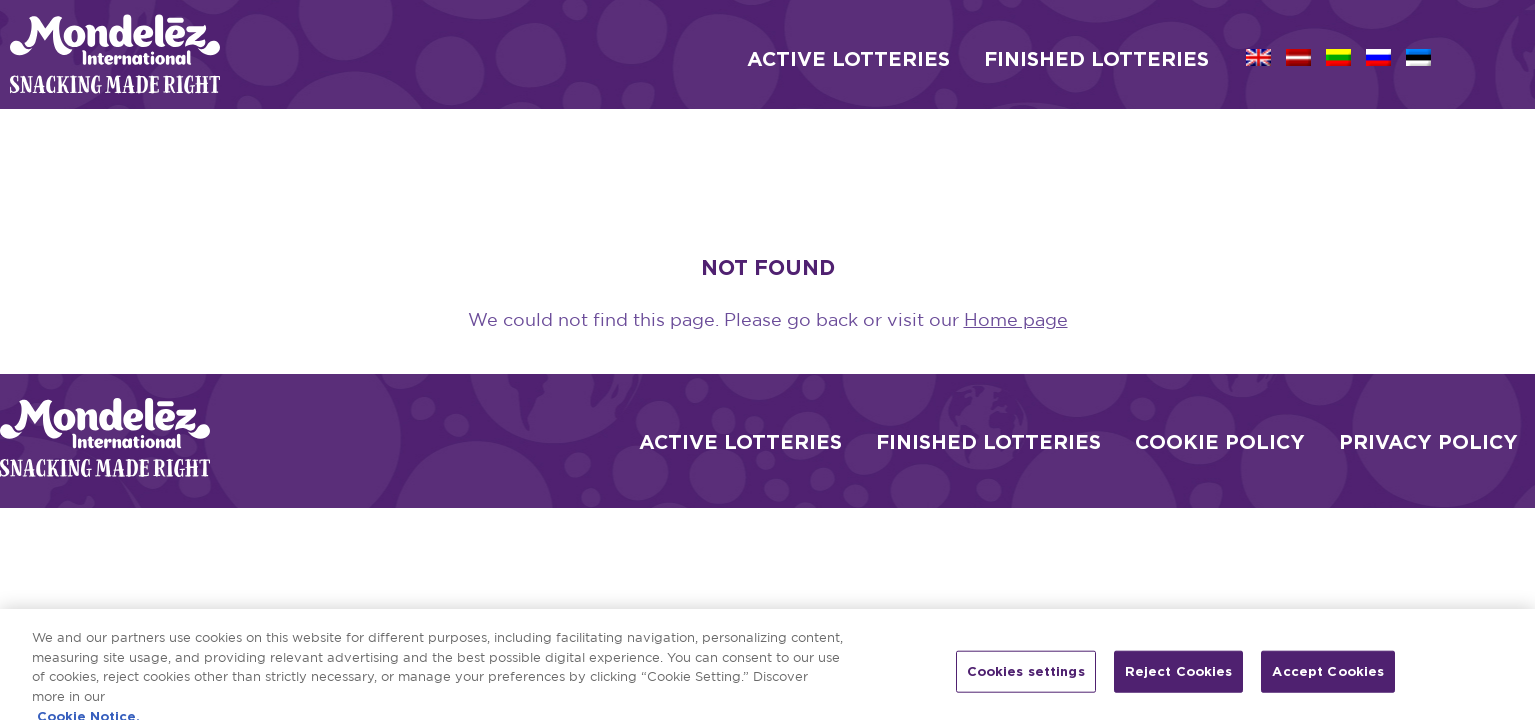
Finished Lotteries (988, 441)
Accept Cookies (1328, 678)
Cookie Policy (1220, 441)
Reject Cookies (1179, 678)
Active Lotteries (740, 441)
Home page (1016, 321)
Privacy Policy (1428, 441)
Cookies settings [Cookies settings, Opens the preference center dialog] (1026, 678)
